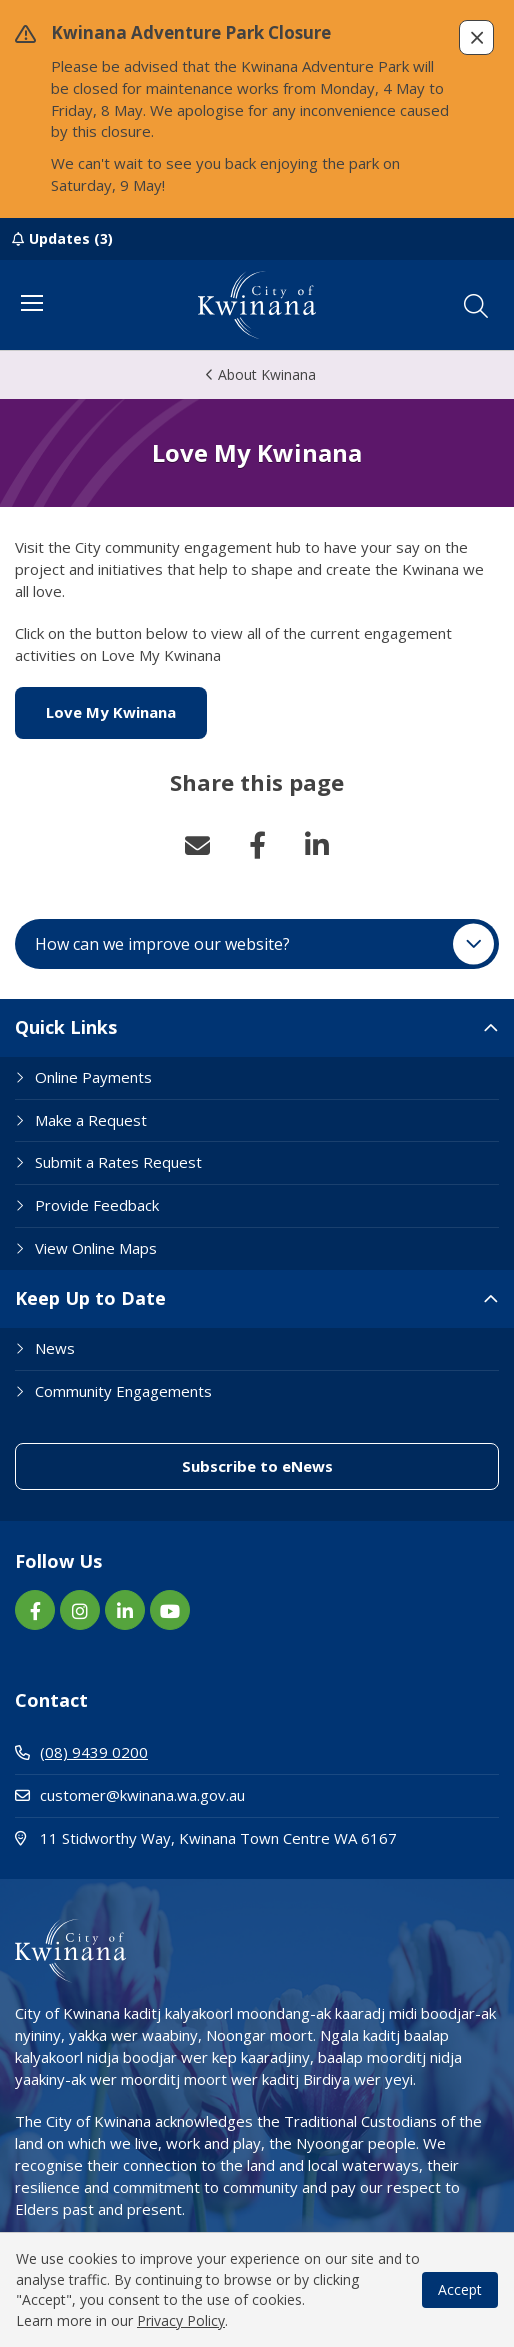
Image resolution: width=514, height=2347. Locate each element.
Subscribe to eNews (257, 1466)
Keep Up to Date (90, 1298)
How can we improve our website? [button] (162, 944)
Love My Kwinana (126, 712)
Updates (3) (71, 238)
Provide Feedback (97, 1205)
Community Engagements (123, 1391)
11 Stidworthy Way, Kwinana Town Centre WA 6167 (257, 1837)
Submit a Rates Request (118, 1162)
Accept (460, 2289)
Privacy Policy (181, 2320)
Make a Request (91, 1120)
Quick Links (66, 1027)
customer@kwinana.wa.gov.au (130, 1795)
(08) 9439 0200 (81, 1752)
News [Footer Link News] (55, 1348)
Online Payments (93, 1077)
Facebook (257, 845)
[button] (476, 37)
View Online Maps (96, 1248)
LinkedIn (317, 845)
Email (197, 845)
